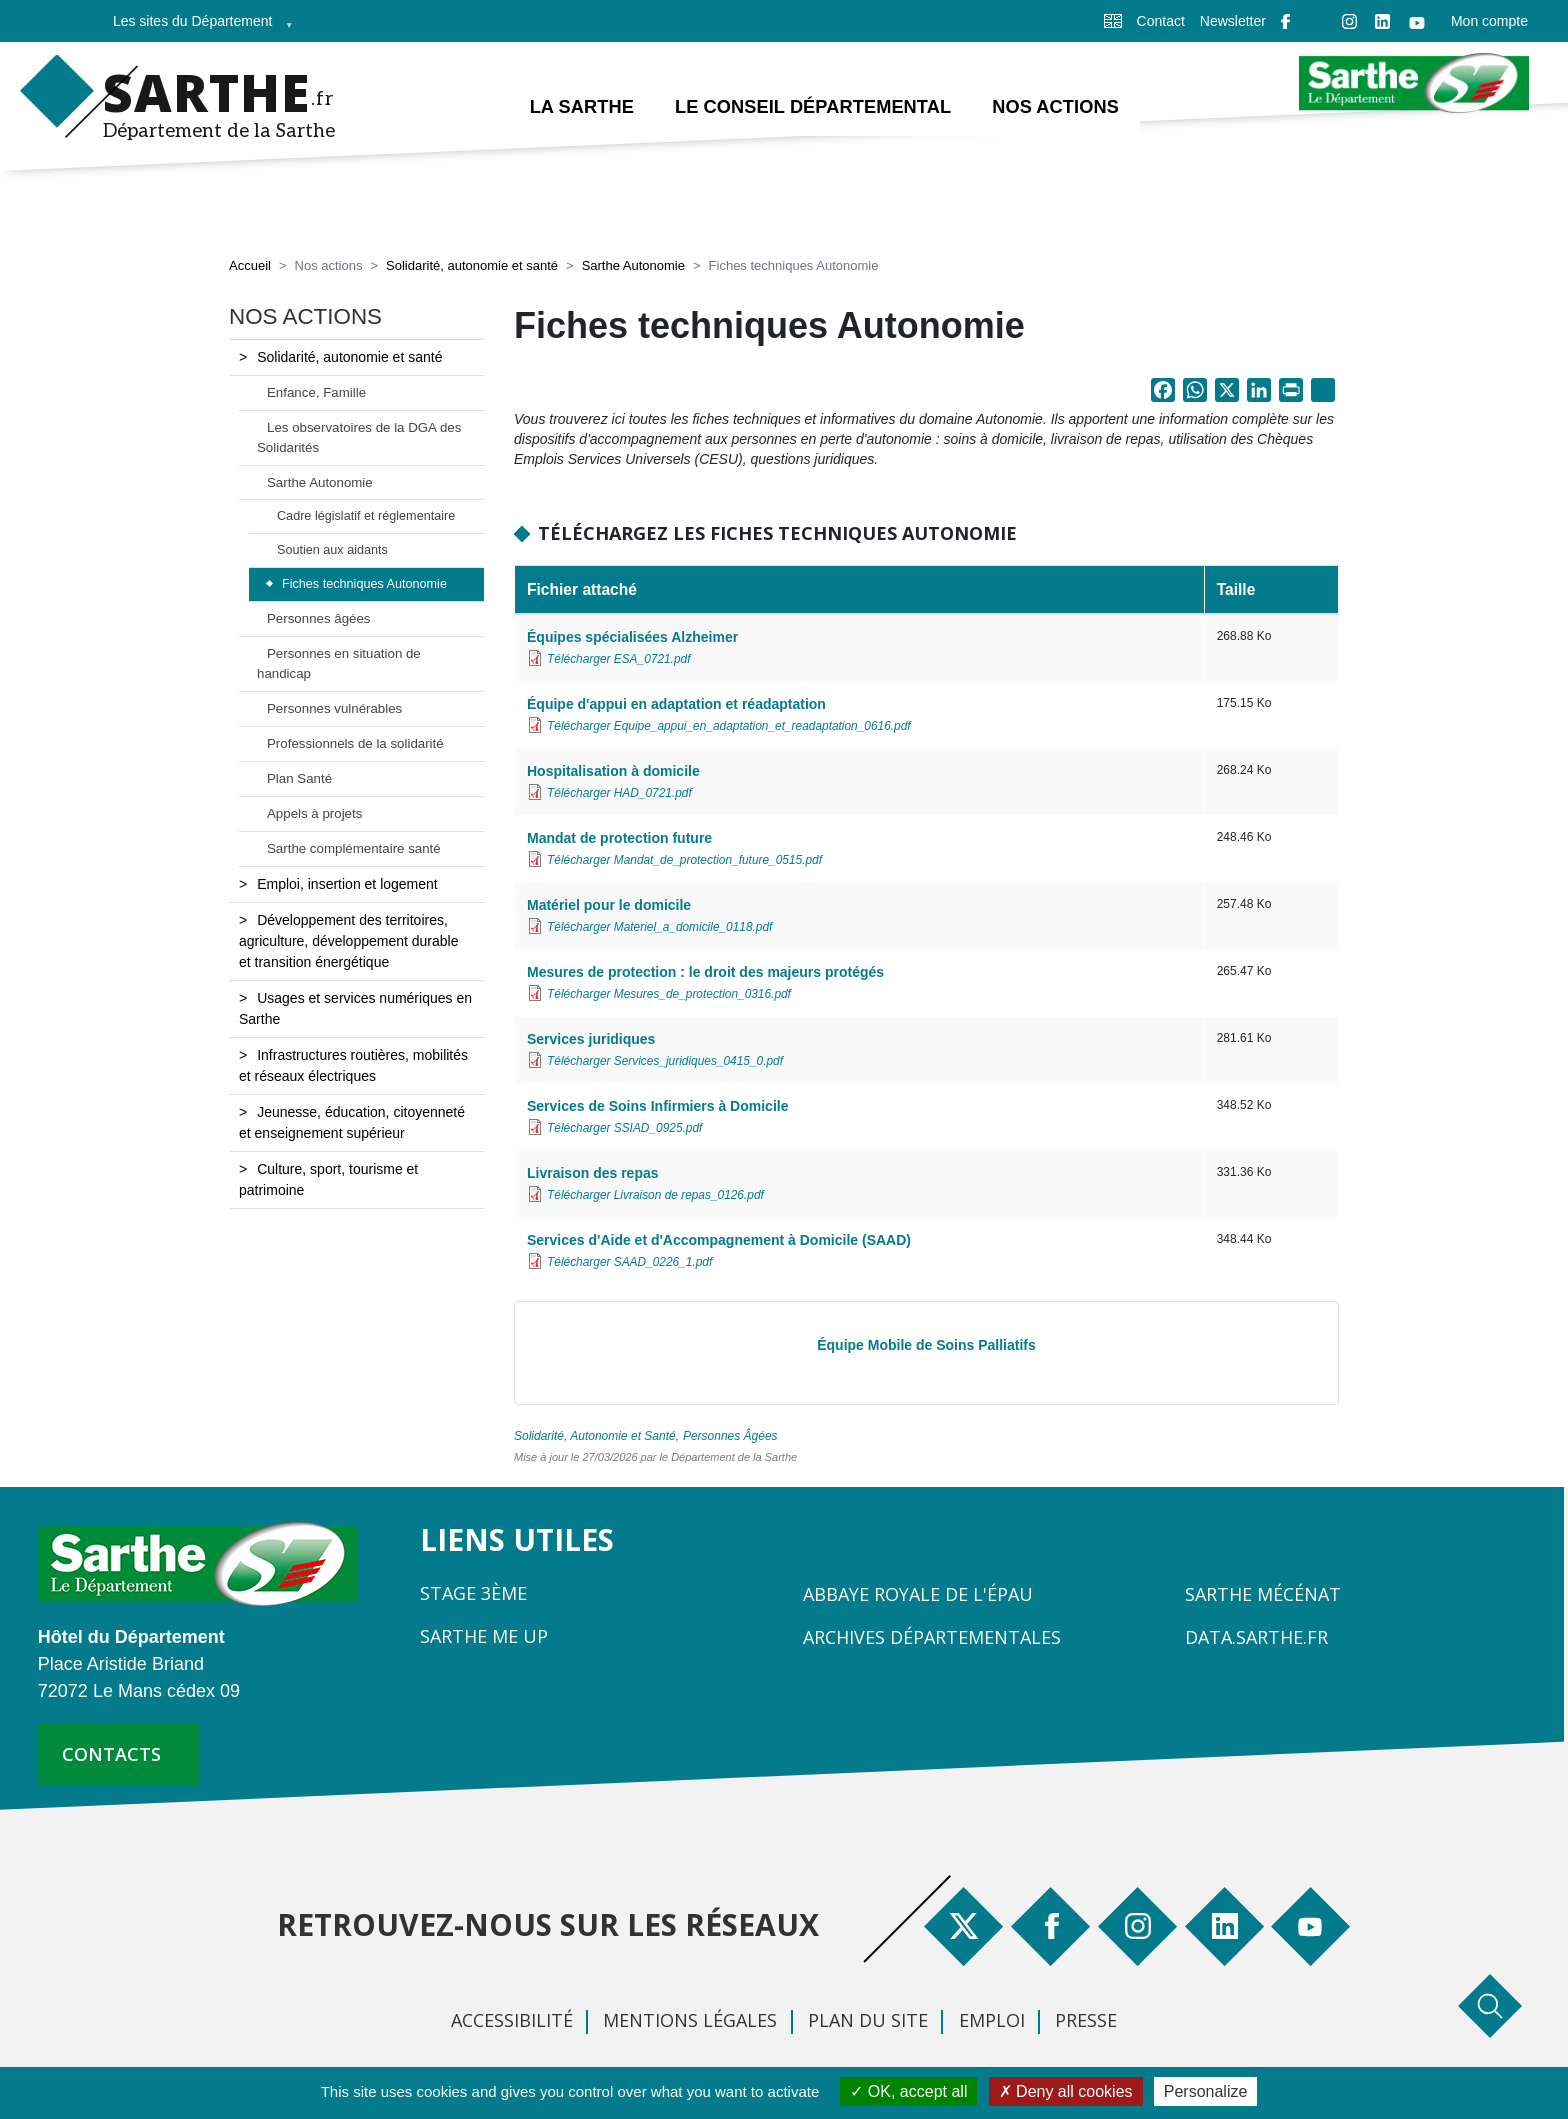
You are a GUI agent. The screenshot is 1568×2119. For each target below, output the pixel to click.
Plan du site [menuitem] (868, 2021)
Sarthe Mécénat (1263, 1595)
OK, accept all (908, 2091)
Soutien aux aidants (332, 552)
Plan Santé (299, 779)
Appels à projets (314, 814)
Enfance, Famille (316, 393)
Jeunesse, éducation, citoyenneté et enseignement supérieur (352, 1123)
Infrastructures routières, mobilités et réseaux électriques (353, 1066)
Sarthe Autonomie (633, 267)
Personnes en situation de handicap (339, 664)
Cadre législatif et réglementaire (366, 518)
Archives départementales (932, 1638)
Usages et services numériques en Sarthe (355, 1009)
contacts (111, 1755)
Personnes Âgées (730, 1437)
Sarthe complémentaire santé (354, 849)
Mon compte (1489, 21)
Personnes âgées (319, 620)
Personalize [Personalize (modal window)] (1206, 2091)
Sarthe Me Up (484, 1637)
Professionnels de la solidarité (355, 744)
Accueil (250, 267)
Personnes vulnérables (334, 709)
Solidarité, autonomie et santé (472, 267)
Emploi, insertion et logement (347, 885)
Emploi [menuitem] (992, 2021)
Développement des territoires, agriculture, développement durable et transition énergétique (348, 942)
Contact (1161, 21)
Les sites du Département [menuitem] (197, 27)
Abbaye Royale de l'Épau (918, 1595)
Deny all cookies (1066, 2091)
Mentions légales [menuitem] (690, 2021)
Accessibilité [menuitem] (512, 2021)
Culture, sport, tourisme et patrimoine (328, 1180)
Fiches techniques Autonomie (364, 586)
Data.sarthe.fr (1256, 1638)
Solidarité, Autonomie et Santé (595, 1437)
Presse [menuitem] (1086, 2021)
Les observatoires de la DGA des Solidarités (359, 438)
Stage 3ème (473, 1594)
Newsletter (1233, 21)
